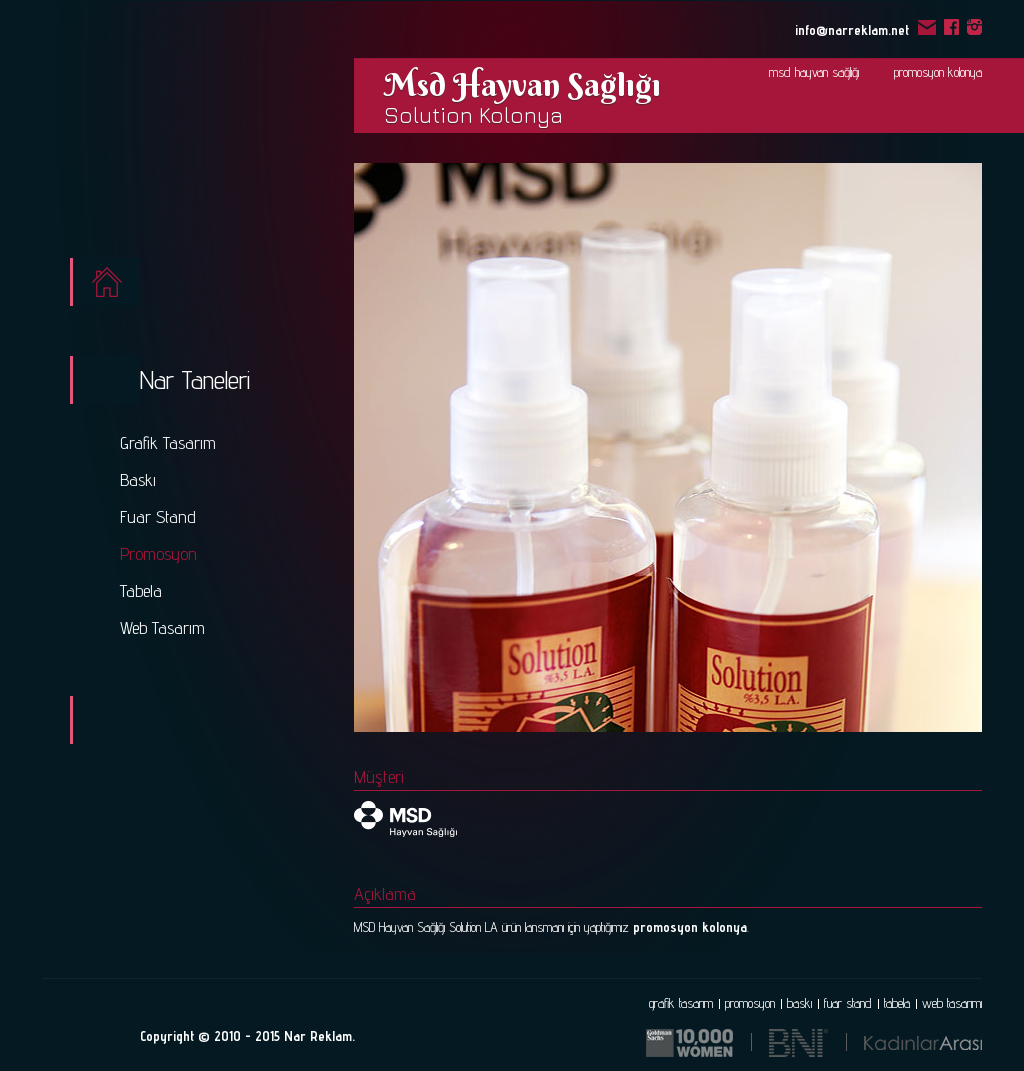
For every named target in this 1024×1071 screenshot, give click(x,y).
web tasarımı (952, 1003)
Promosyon (158, 553)
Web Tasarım (162, 627)
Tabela (141, 590)
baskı (799, 1003)
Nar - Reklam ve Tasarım (150, 132)
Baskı (138, 479)
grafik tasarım (681, 1003)
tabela (897, 1003)
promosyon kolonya (938, 72)
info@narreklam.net (865, 29)
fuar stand (848, 1003)
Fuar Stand (158, 516)
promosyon (750, 1003)
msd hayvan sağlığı (814, 72)
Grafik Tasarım (168, 442)
